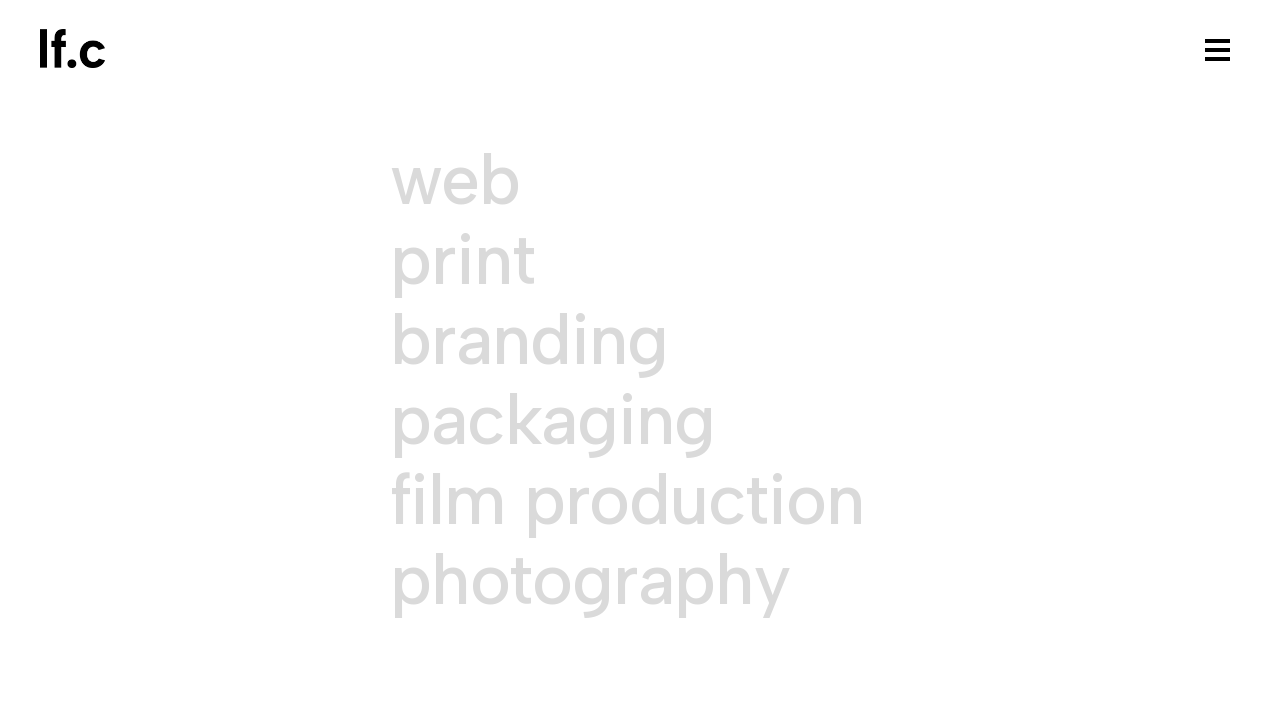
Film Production (627, 500)
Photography (590, 580)
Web (455, 180)
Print (462, 260)
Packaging (552, 420)
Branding (529, 340)
